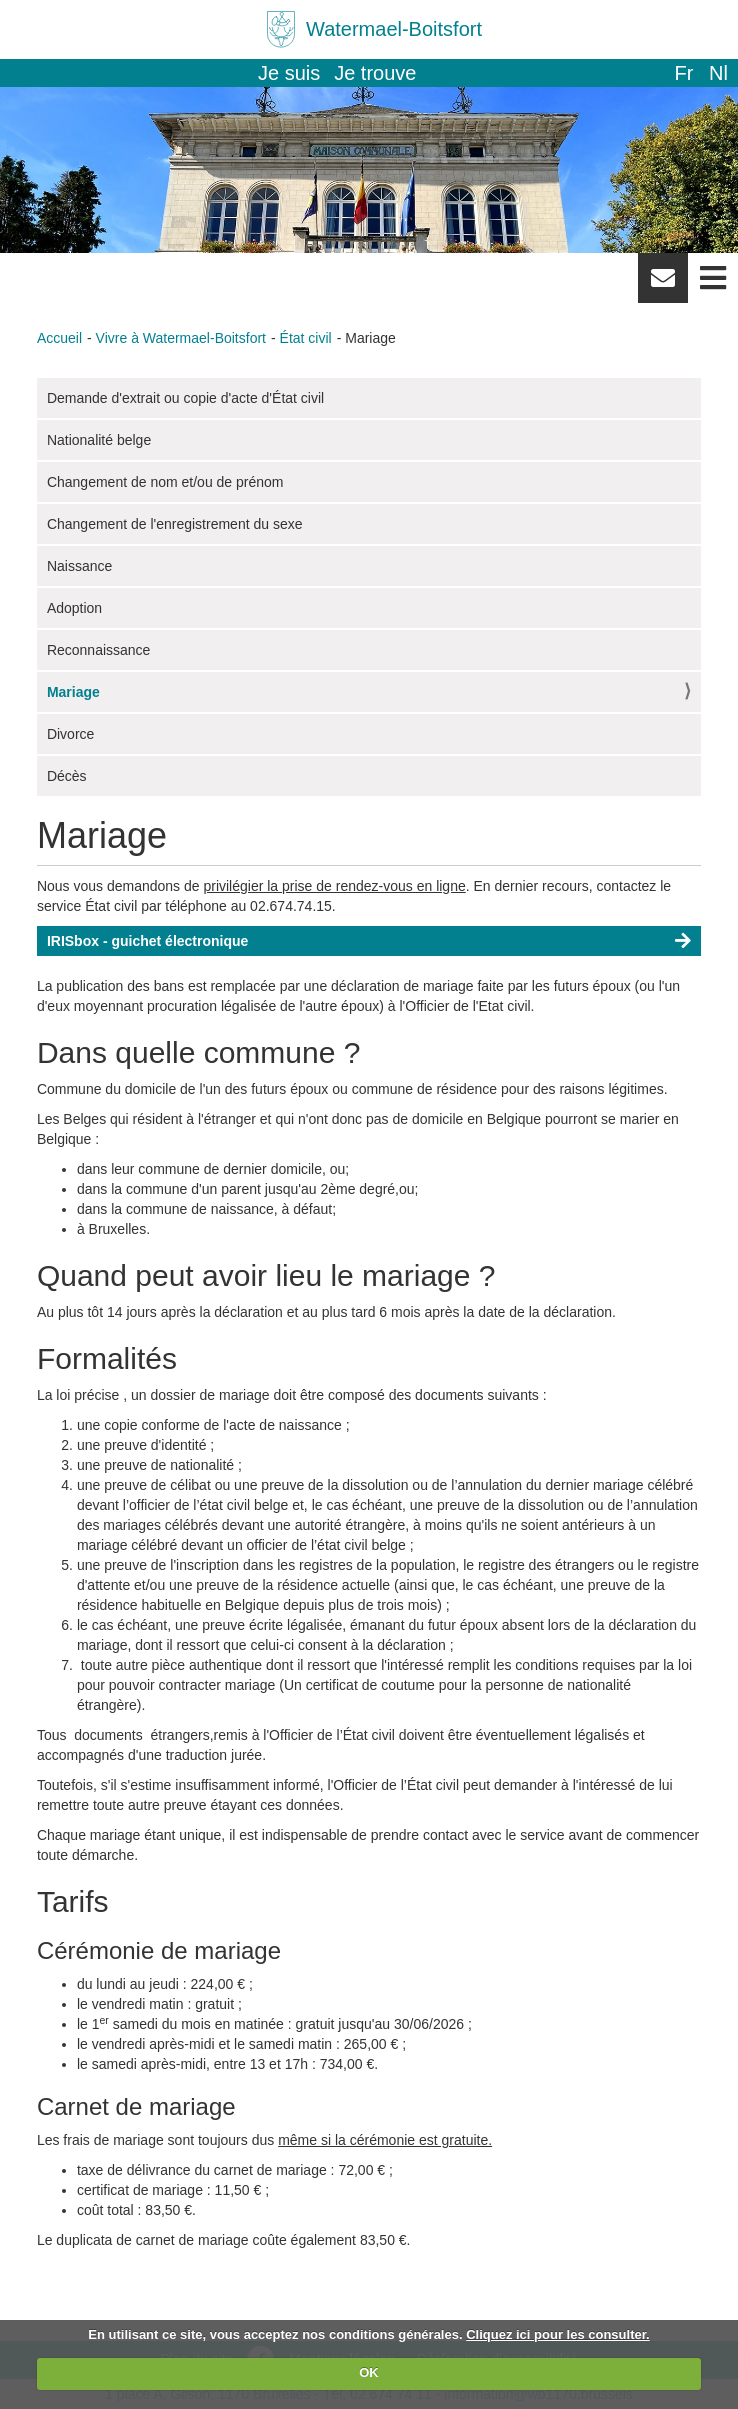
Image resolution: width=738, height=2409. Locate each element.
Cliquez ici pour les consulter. (558, 2334)
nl (718, 73)
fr (683, 73)
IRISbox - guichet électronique (147, 941)
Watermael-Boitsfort (394, 29)
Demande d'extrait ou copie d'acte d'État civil (185, 398)
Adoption (74, 608)
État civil (306, 338)
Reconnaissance (99, 650)
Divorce (70, 734)
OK (369, 2372)
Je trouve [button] (375, 73)
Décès (67, 776)
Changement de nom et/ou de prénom (165, 482)
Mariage (73, 692)
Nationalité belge (99, 440)
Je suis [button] (289, 73)
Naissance (79, 566)
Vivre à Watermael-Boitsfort (181, 338)
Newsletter (663, 285)
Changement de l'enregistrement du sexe (175, 524)
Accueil (59, 338)
